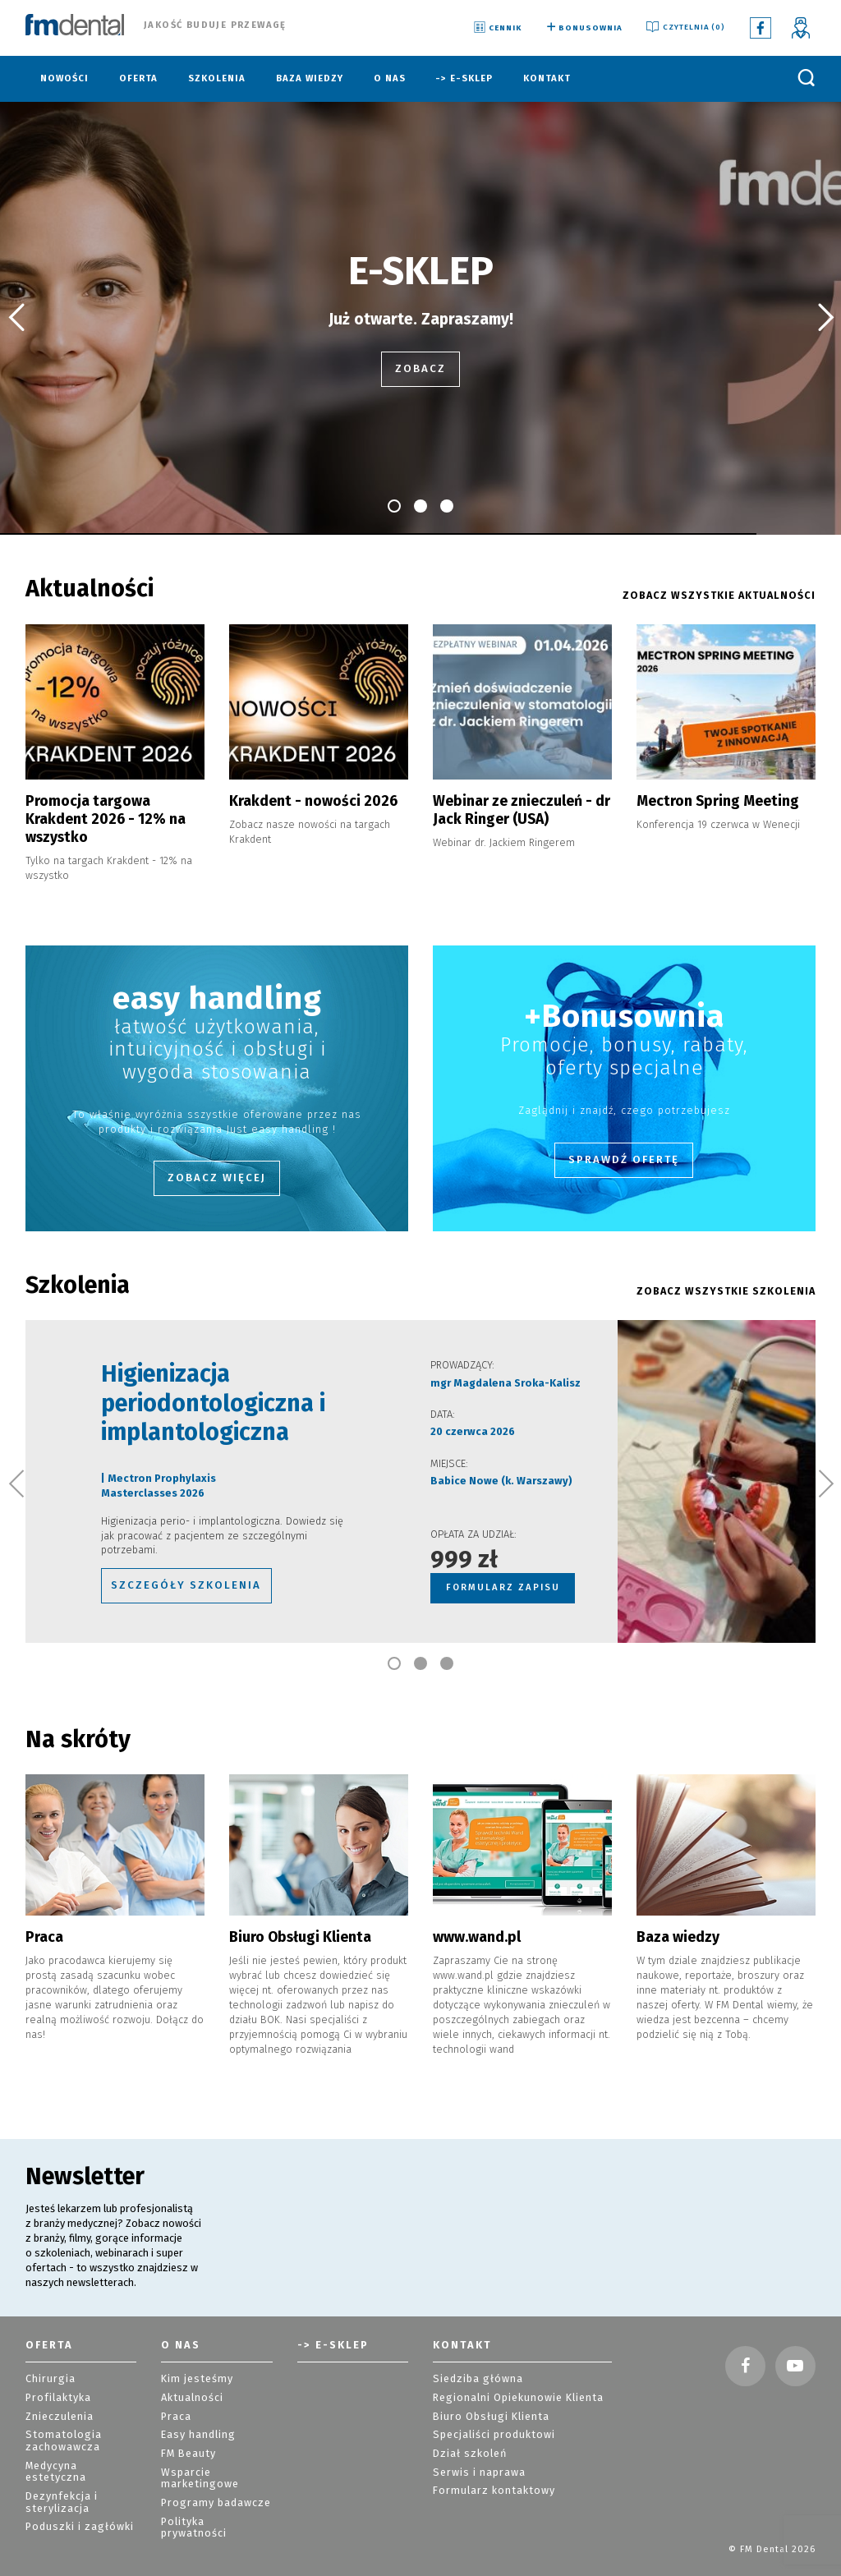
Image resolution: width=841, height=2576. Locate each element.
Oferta (138, 78)
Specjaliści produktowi (490, 2399)
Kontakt (547, 78)
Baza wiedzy (309, 78)
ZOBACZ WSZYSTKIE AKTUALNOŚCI (728, 595)
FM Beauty (186, 2416)
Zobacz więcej (216, 1154)
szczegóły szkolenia (141, 1558)
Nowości (64, 78)
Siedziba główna (473, 2347)
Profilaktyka (55, 2364)
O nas (390, 78)
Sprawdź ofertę (624, 1135)
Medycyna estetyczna (79, 2427)
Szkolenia (217, 78)
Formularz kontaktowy (487, 2450)
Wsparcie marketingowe (196, 2439)
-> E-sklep (464, 78)
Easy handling (194, 2399)
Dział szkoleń (466, 2416)
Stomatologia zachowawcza (59, 2404)
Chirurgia (47, 2347)
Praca (174, 2381)
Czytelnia (684, 27)
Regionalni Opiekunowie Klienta (512, 2364)
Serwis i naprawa (474, 2433)
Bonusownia (583, 27)
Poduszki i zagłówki (74, 2471)
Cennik (496, 27)
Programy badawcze (210, 2460)
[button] (15, 317)
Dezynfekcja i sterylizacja (59, 2448)
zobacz (420, 369)
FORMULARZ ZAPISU (502, 1558)
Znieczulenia (57, 2381)
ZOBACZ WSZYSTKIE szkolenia (735, 1268)
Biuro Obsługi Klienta (484, 2381)
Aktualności (189, 2364)
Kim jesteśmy (193, 2347)
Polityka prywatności (212, 2477)
